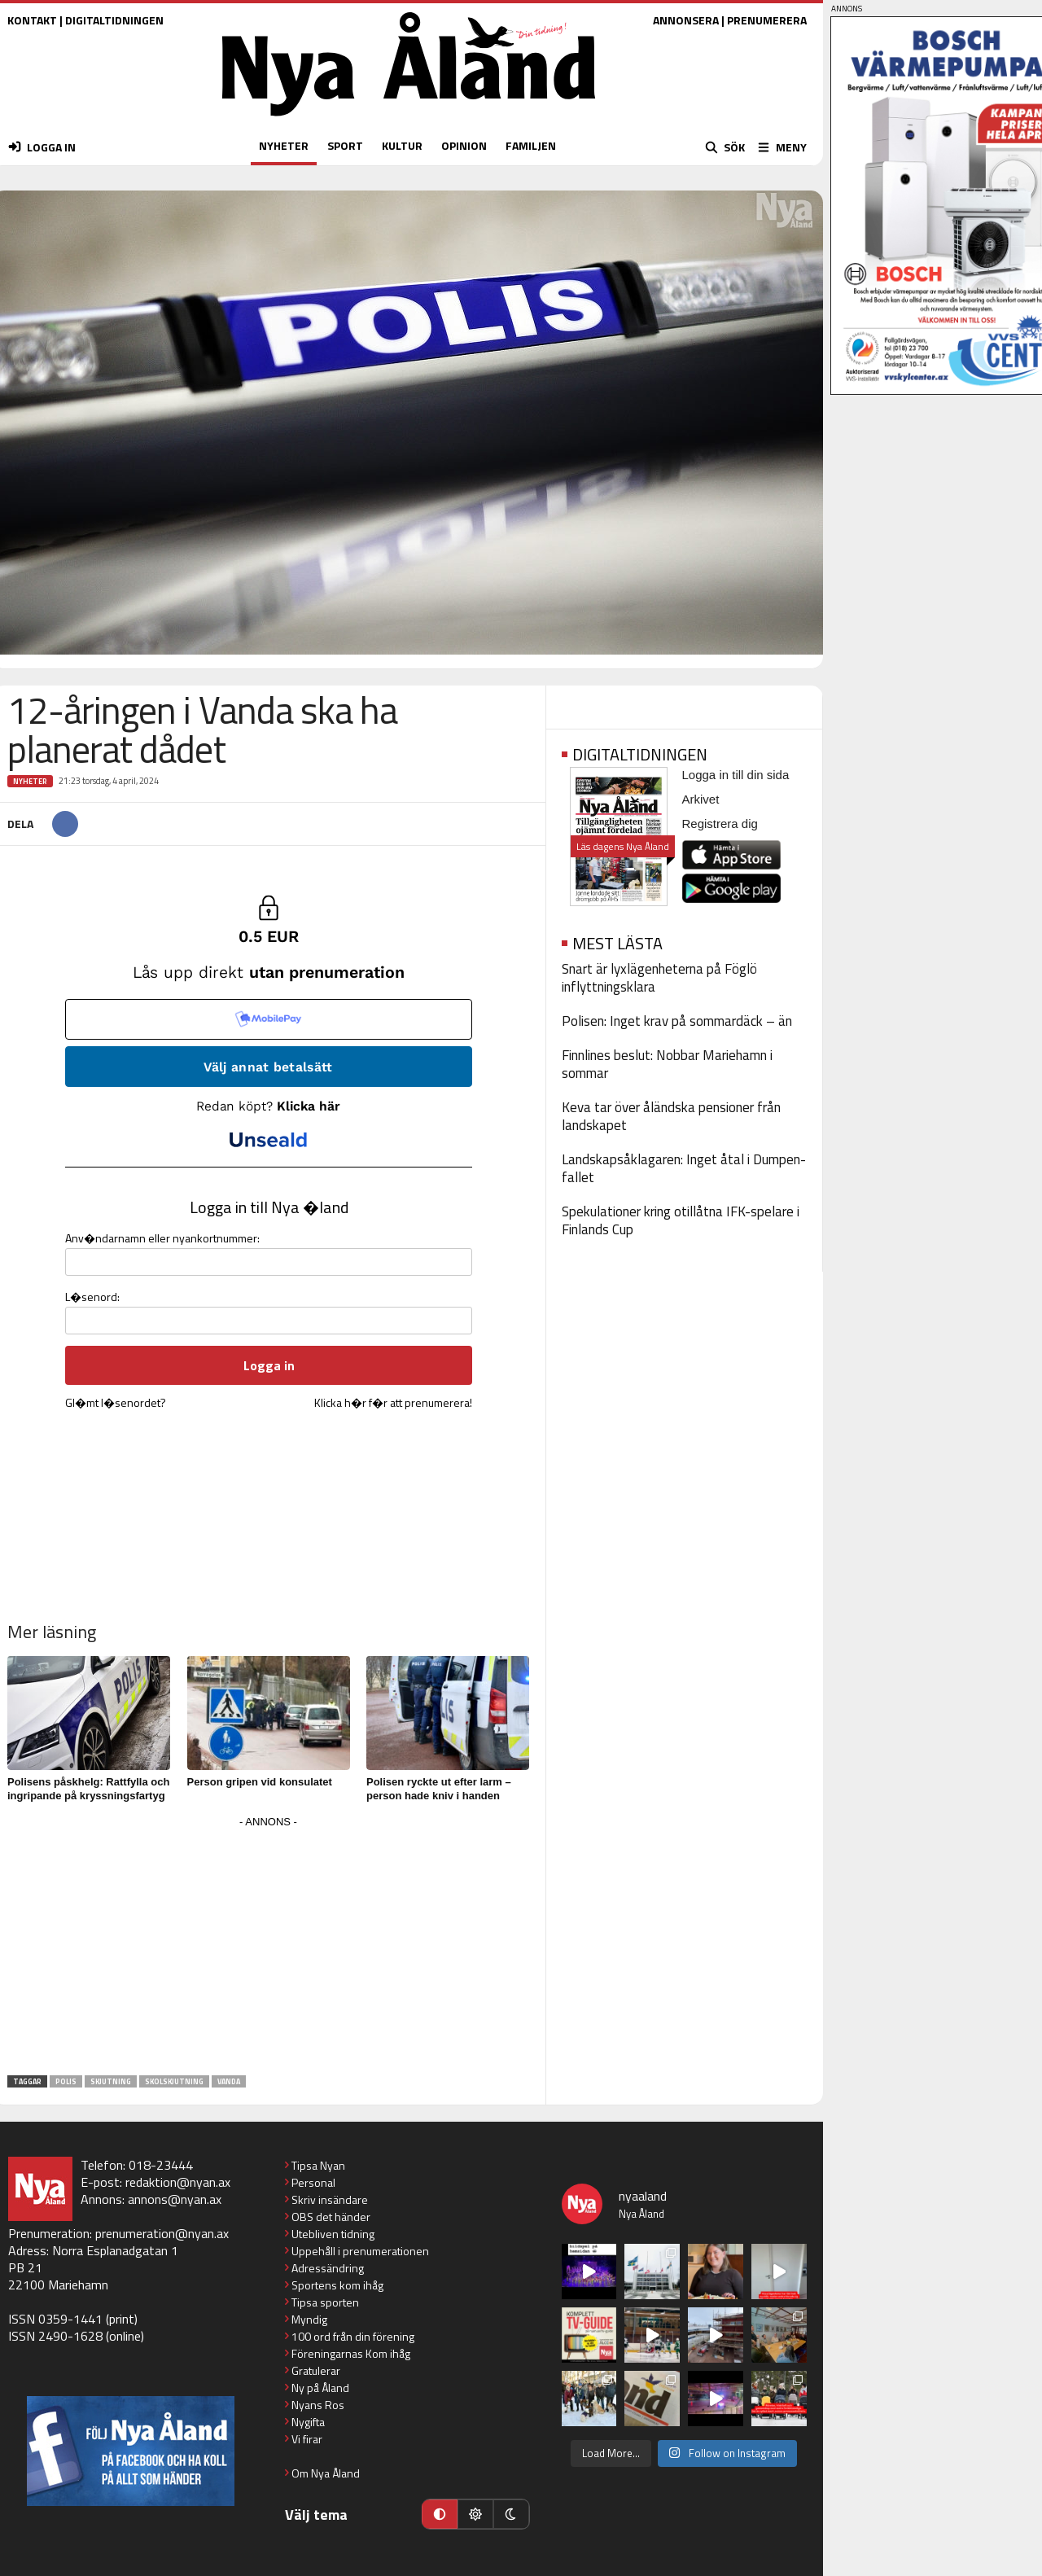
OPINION (464, 145)
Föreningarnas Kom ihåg (350, 2353)
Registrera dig (720, 823)
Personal (313, 2182)
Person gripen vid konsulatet (259, 1782)
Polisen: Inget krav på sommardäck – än (677, 1021)
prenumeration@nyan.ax (162, 2233)
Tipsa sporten (325, 2302)
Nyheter (30, 781)
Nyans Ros (317, 2404)
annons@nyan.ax (174, 2199)
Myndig (309, 2319)
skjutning (110, 2081)
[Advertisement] (268, 1947)
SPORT (345, 145)
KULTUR (402, 145)
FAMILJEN (531, 145)
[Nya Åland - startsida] (408, 120)
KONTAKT (32, 19)
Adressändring (327, 2267)
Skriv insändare (329, 2199)
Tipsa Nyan (318, 2165)
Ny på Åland (320, 2387)
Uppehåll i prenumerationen (360, 2250)
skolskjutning (174, 2081)
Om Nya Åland (325, 2473)
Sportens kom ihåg (337, 2284)
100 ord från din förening (352, 2336)
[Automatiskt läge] (440, 2514)
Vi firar (306, 2438)
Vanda (228, 2081)
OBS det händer (330, 2216)
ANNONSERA (686, 19)
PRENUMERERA (767, 19)
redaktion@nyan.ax (177, 2182)
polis (66, 2081)
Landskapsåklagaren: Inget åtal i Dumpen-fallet (684, 1168)
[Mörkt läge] (511, 2514)
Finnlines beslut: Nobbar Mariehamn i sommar (667, 1064)
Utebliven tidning (332, 2233)
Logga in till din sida (736, 775)
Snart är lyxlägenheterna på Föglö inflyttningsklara (659, 977)
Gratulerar (315, 2370)
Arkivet (701, 799)
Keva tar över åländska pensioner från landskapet (671, 1116)
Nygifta (308, 2421)
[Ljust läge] (475, 2514)
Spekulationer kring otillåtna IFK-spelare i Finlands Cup (680, 1220)
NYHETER (284, 145)
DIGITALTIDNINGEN (114, 19)
